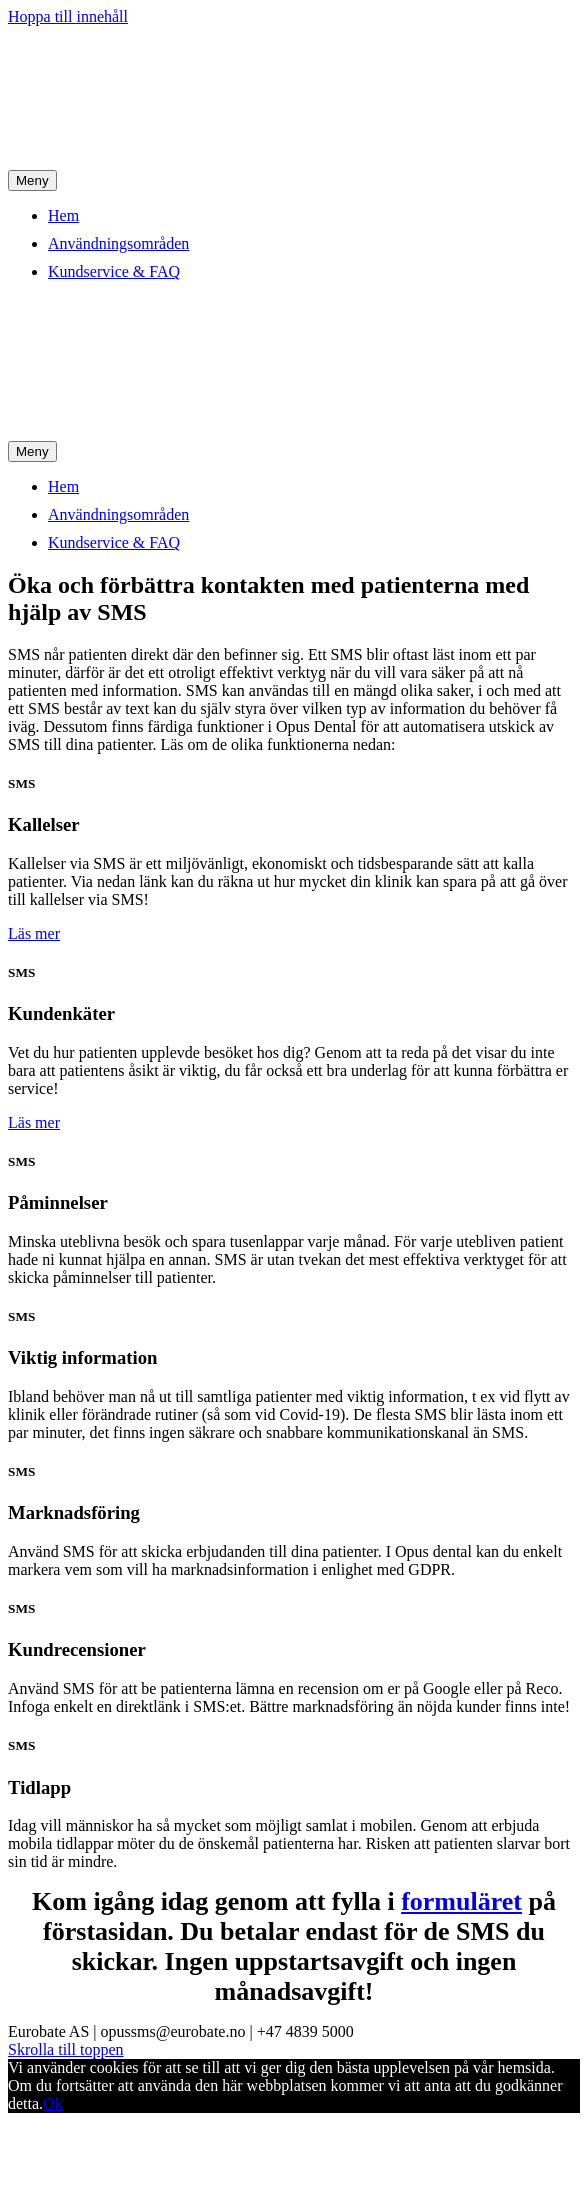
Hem (63, 215)
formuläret (461, 1901)
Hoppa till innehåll (68, 16)
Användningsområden (118, 243)
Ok (53, 2103)
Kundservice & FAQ (114, 271)
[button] (34, 933)
